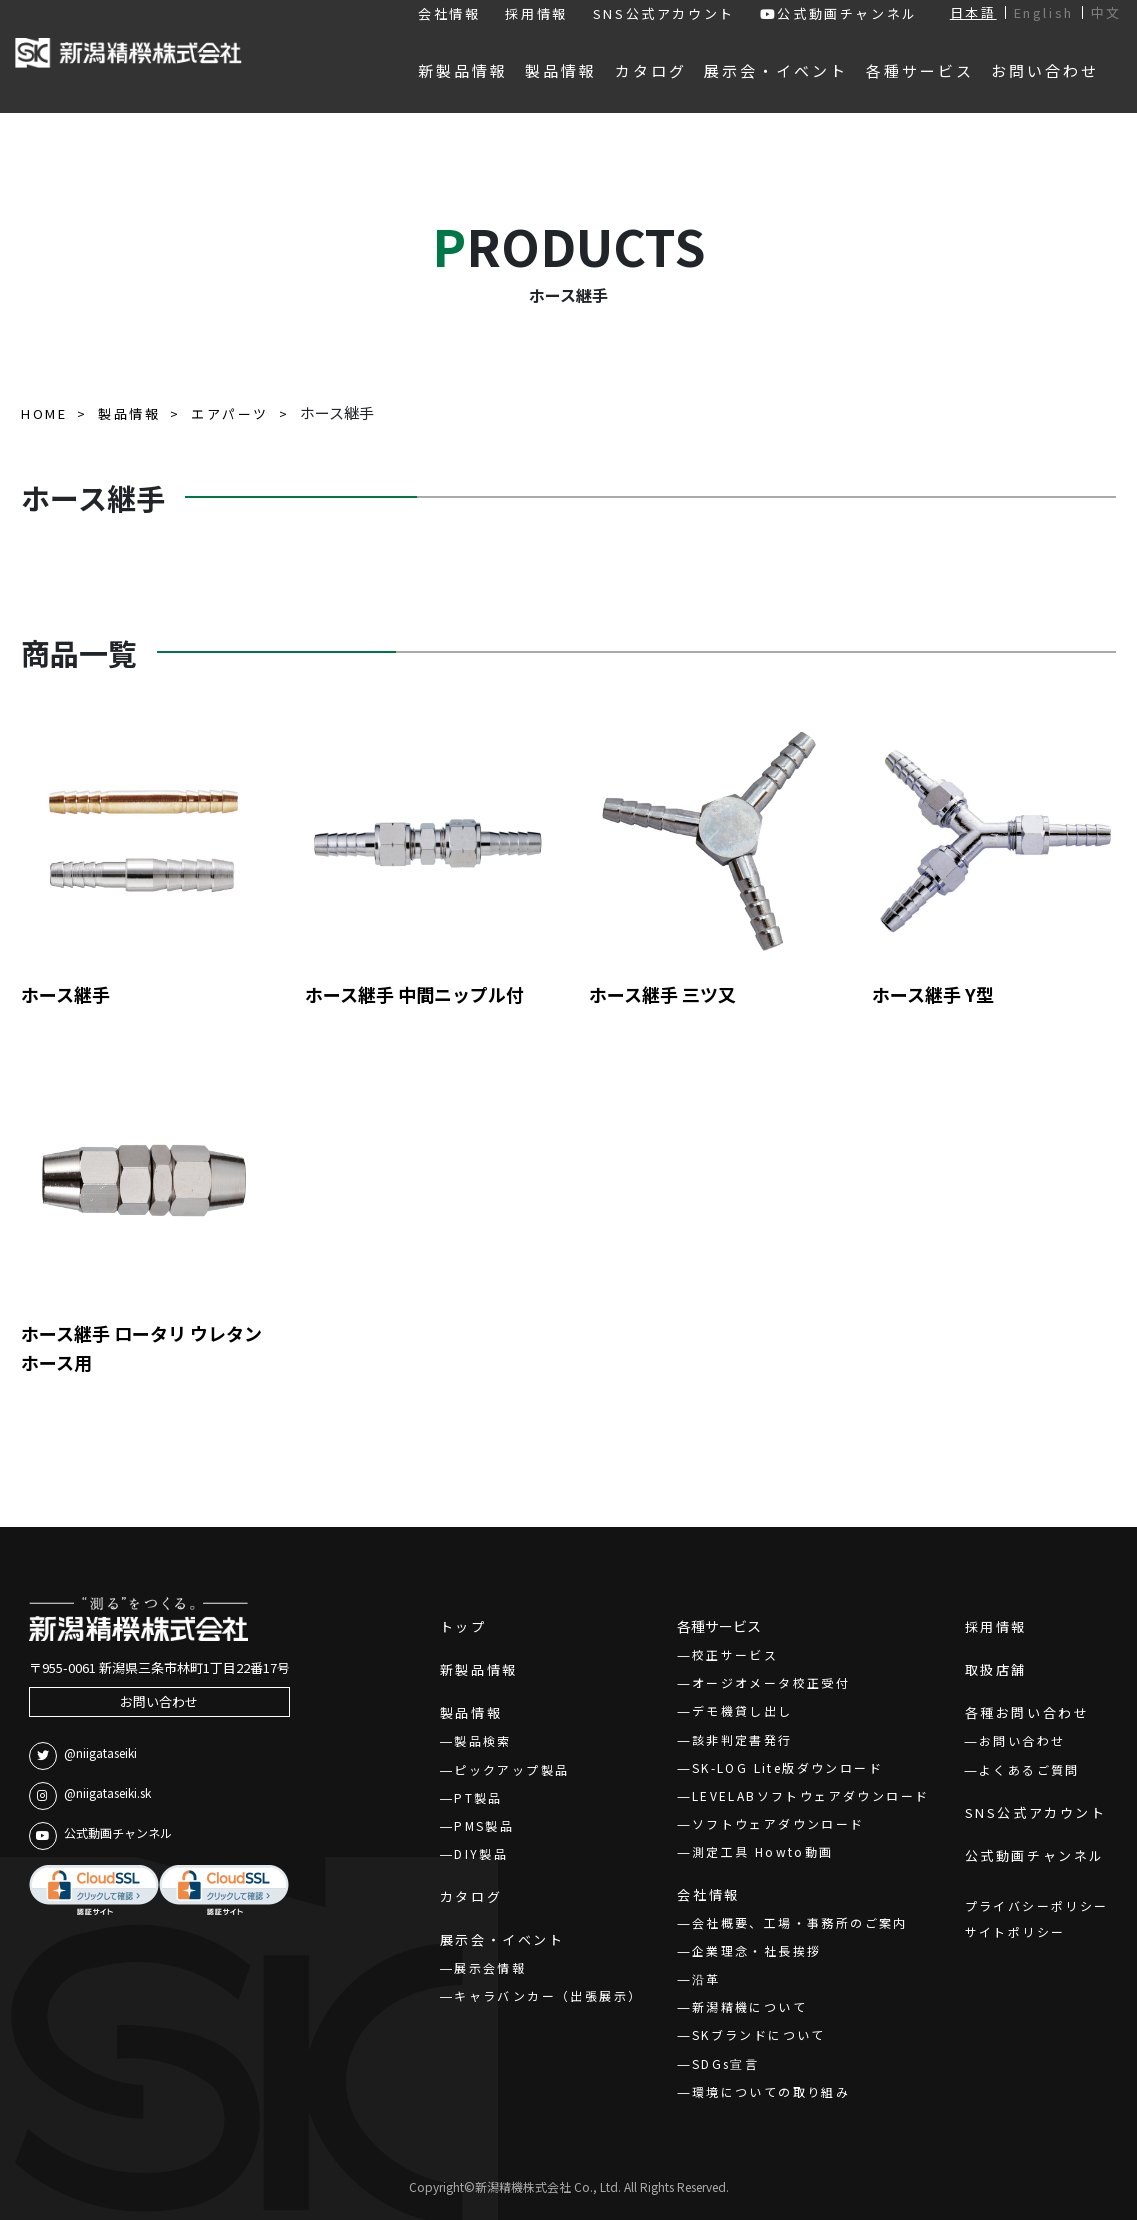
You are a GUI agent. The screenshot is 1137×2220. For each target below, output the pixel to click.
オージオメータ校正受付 (771, 1682)
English (1044, 12)
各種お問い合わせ (1027, 1712)
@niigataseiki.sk (90, 1796)
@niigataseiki (83, 1756)
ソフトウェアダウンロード (778, 1823)
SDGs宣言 (725, 2063)
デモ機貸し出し (742, 1710)
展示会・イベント (502, 1939)
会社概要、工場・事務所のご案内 (800, 1922)
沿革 (706, 1978)
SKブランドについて (759, 2034)
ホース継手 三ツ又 (662, 994)
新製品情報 (479, 1669)
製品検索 (483, 1740)
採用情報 (536, 13)
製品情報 (471, 1712)
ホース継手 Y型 (933, 994)
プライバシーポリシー (1037, 1905)
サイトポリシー (1015, 1931)
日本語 (973, 12)
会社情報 (449, 13)
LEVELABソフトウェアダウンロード (811, 1795)
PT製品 (478, 1797)
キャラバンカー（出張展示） (548, 1995)
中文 (1106, 12)
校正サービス (735, 1654)
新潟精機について (749, 2006)
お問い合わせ (159, 1701)
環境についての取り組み (771, 2091)
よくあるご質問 (1029, 1769)
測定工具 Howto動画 (763, 1851)
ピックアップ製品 (511, 1769)
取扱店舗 (996, 1669)
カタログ (471, 1896)
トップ (463, 1626)
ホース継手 (65, 994)
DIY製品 (481, 1853)
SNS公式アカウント (664, 13)
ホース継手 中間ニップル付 (414, 994)
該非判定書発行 (742, 1739)
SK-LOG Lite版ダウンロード (787, 1767)
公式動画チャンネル (839, 13)
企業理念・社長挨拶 (757, 1950)
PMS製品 (484, 1825)
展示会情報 (490, 1967)
